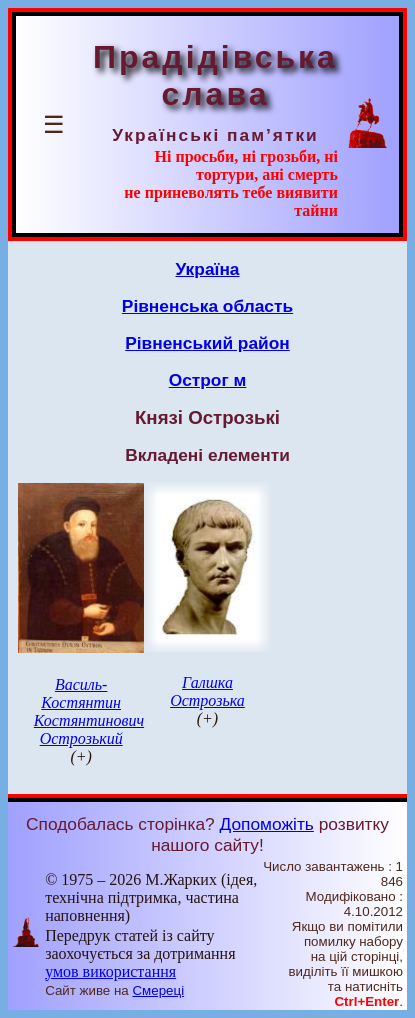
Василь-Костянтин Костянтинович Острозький (89, 711)
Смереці (158, 990)
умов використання (110, 971)
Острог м (208, 380)
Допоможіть (267, 824)
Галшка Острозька (207, 691)
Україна (208, 269)
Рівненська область (207, 306)
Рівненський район (207, 343)
